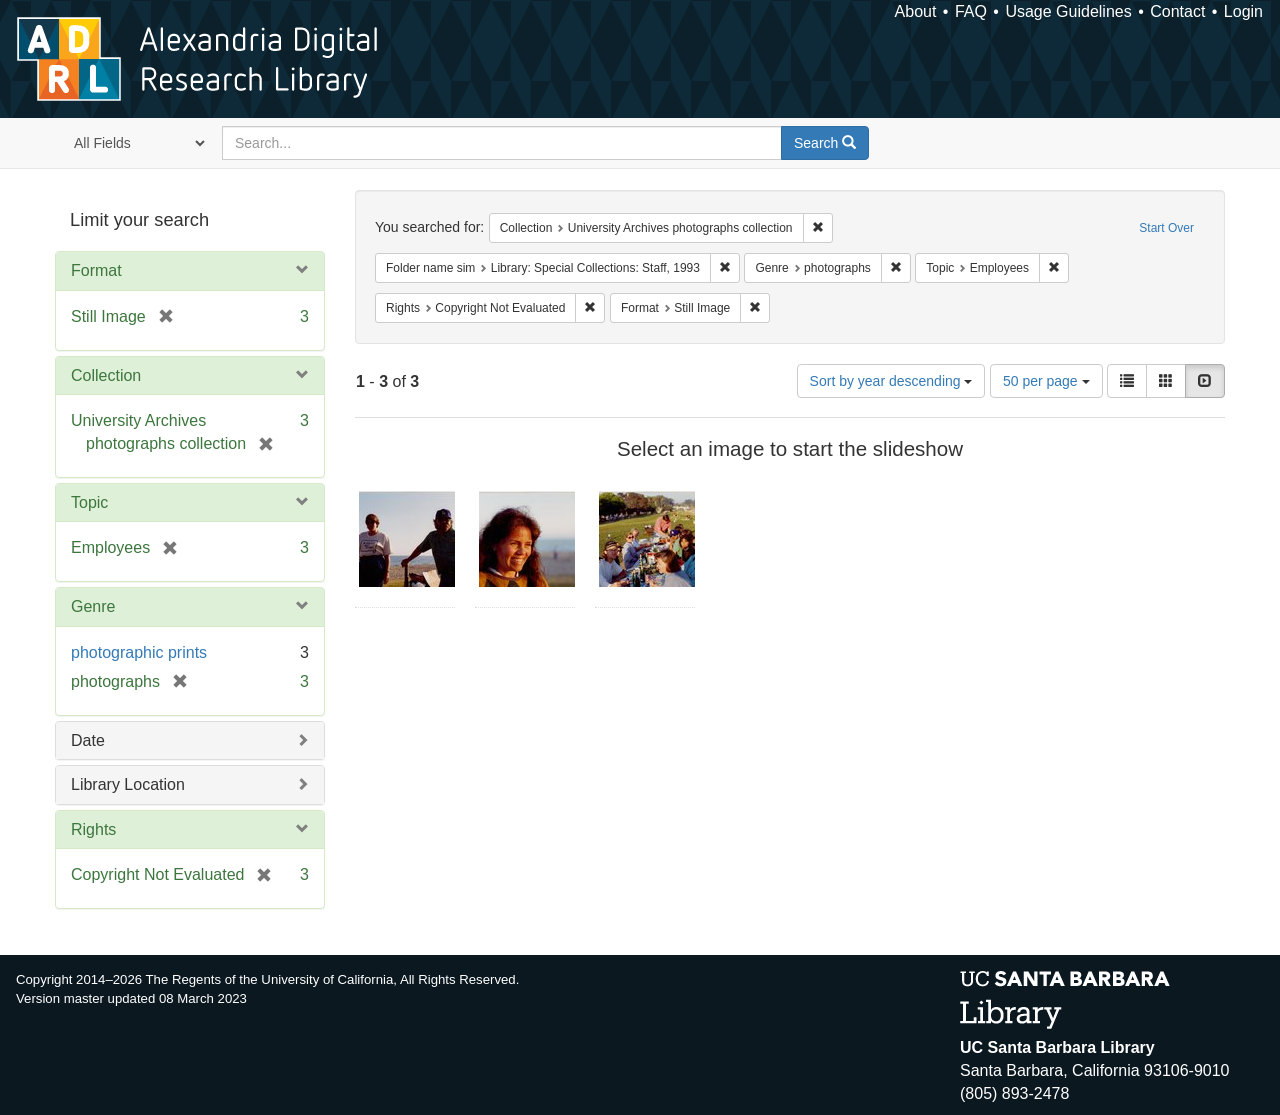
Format (96, 270)
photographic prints (139, 652)
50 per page (1046, 381)
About (916, 11)
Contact (1177, 11)
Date (88, 740)
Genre (93, 606)
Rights (93, 829)
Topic (89, 502)
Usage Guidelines (1068, 11)
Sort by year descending (891, 381)
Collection (106, 375)
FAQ (971, 11)
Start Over (1166, 228)
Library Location (128, 784)
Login (1243, 11)
